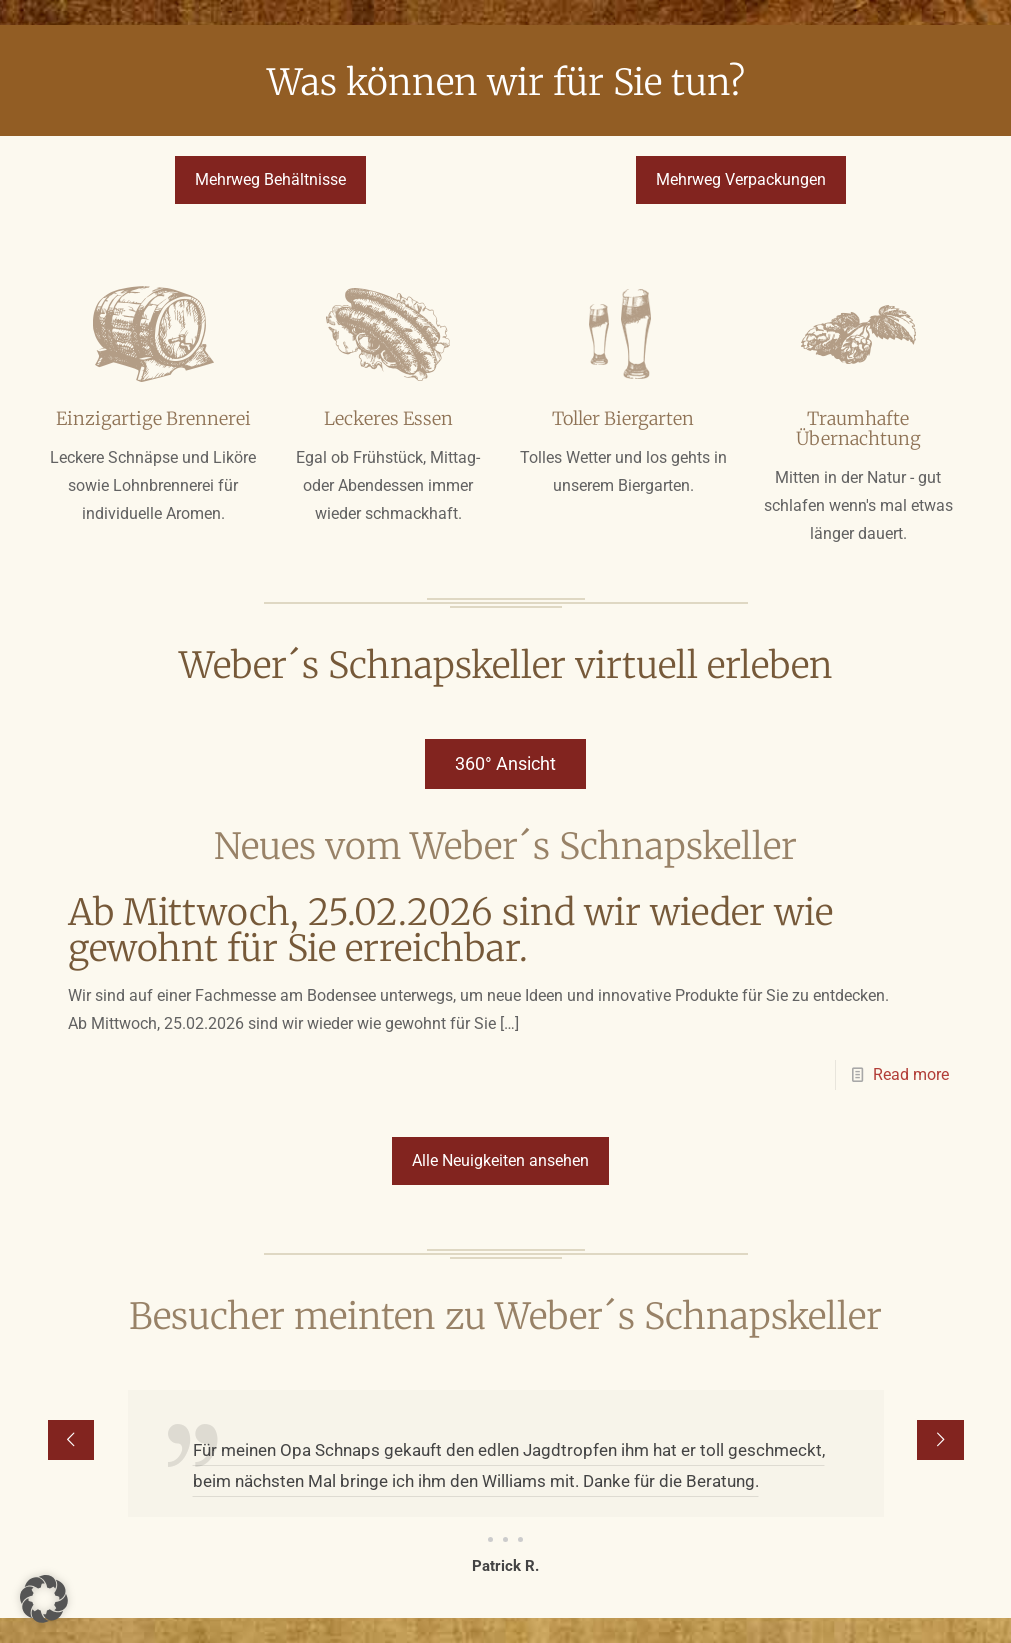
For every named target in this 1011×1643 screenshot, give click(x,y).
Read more (911, 1074)
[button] (44, 1599)
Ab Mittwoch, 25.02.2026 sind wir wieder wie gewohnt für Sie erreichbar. (450, 930)
